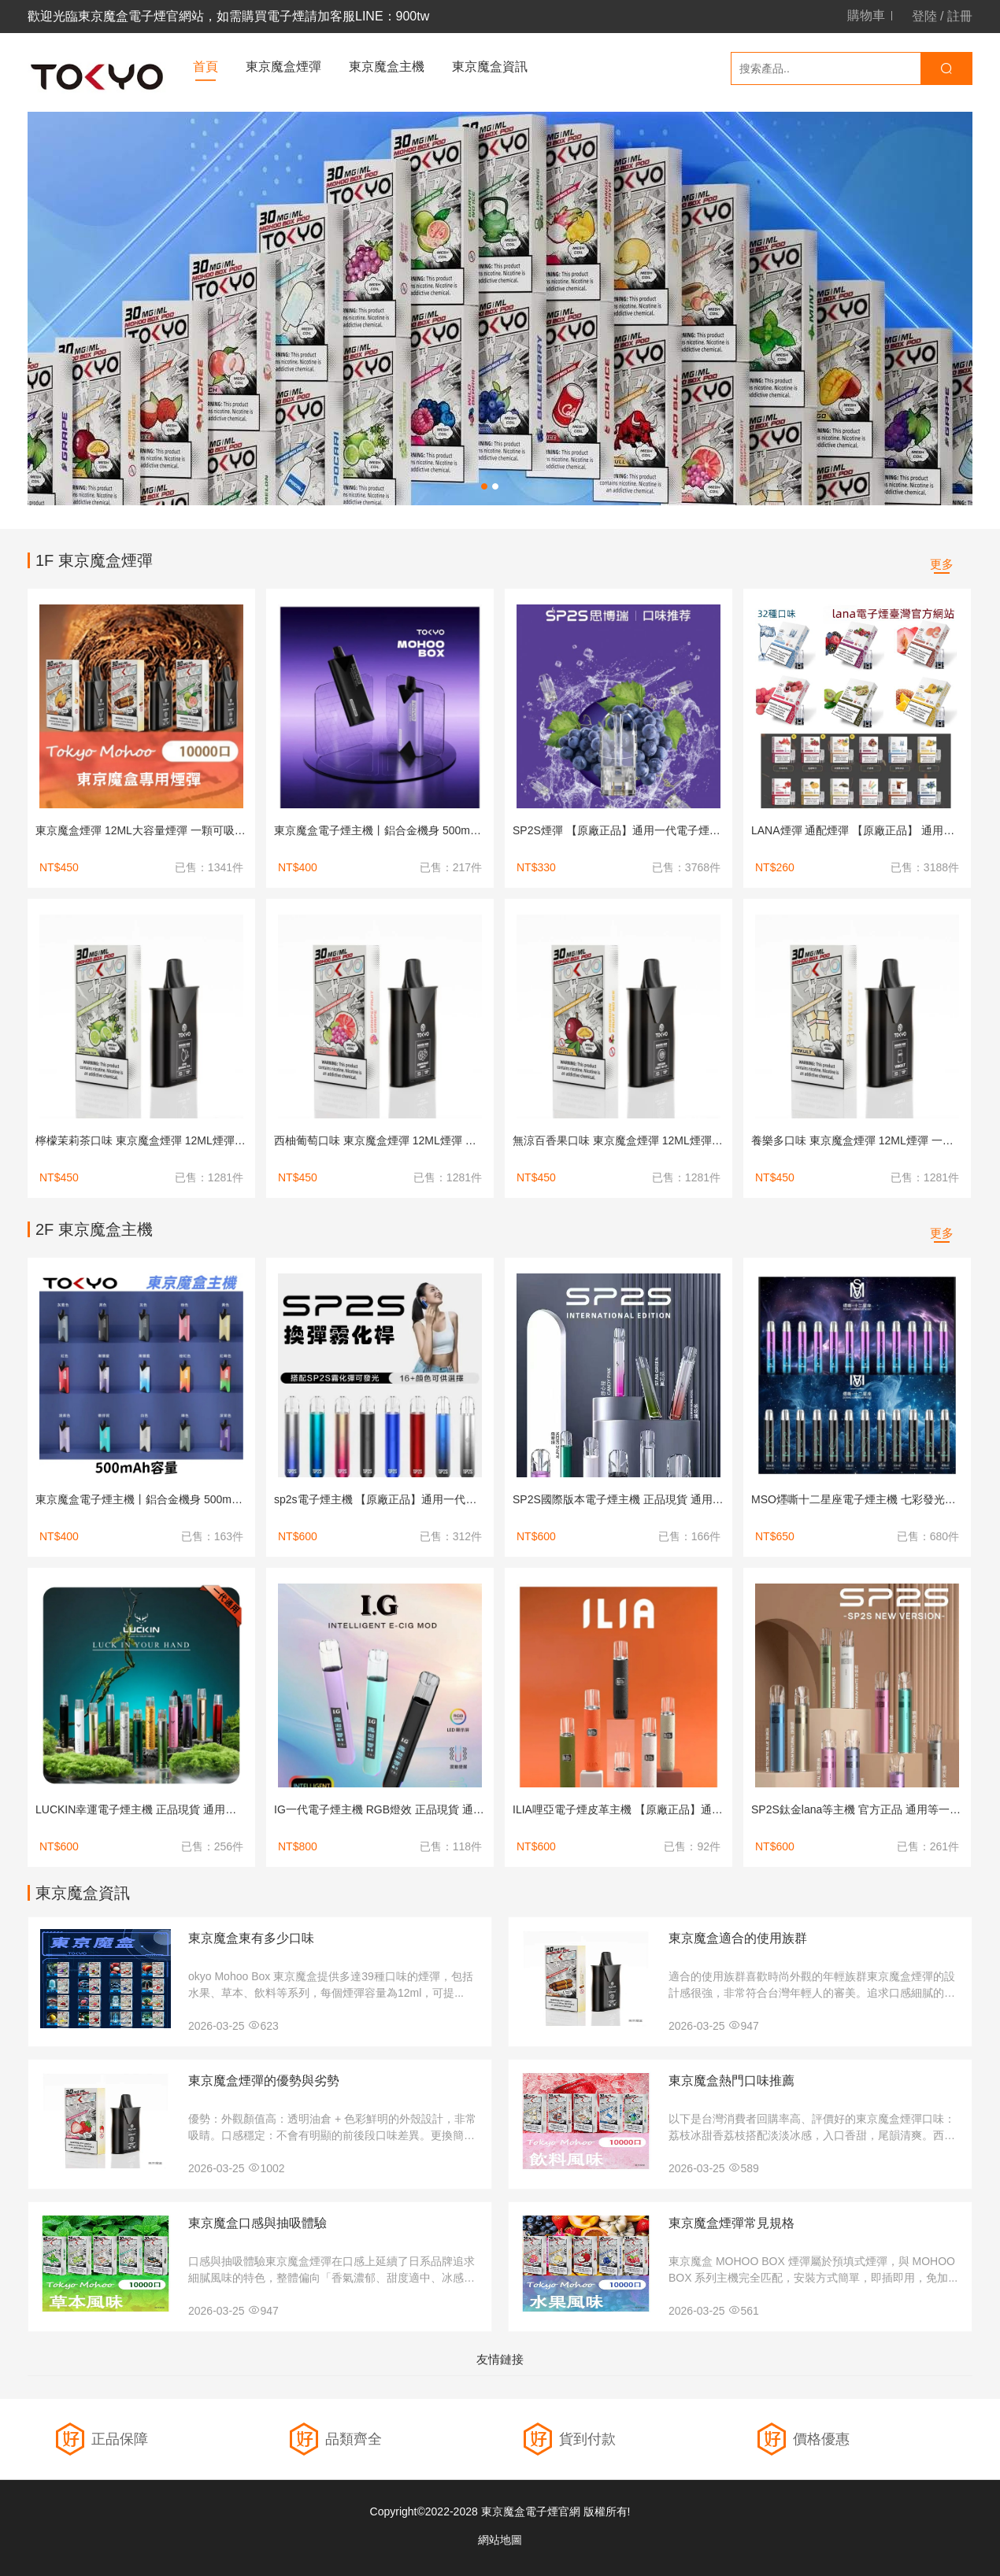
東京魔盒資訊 (490, 66)
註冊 (959, 16)
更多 (942, 564)
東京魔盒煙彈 (283, 66)
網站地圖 (500, 2539)
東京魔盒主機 (386, 66)
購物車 (866, 15)
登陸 (924, 16)
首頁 (205, 66)
